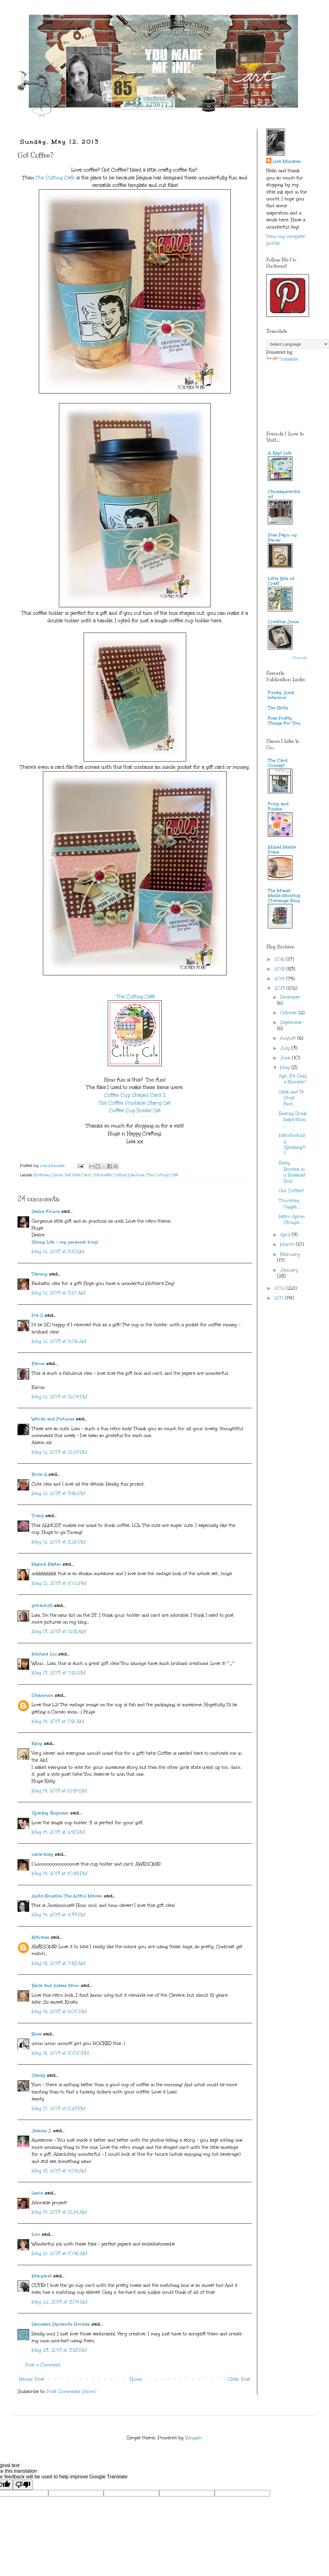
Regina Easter (46, 1564)
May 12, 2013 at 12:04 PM (59, 1397)
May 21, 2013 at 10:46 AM (59, 2253)
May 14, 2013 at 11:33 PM (59, 1915)
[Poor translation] (23, 2485)
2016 (280, 959)
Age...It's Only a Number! (293, 1079)
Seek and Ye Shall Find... (291, 1098)
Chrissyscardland (284, 494)
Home (136, 2379)
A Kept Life (279, 453)
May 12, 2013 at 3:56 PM (59, 1493)
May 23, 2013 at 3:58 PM (59, 2350)
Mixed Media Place (282, 849)
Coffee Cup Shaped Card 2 (135, 1095)
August (288, 1038)
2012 (280, 1288)
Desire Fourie (46, 1211)
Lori (36, 2234)
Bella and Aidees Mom (55, 1985)
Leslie (37, 2193)
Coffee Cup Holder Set (135, 1110)
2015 (280, 969)
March (288, 1244)
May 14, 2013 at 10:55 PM (59, 1873)
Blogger (193, 2438)
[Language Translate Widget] (297, 344)
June (286, 1058)
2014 (280, 979)
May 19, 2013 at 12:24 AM (59, 2212)
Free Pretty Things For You (284, 720)
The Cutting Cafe (55, 177)
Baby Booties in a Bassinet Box (292, 1172)
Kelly (38, 1744)
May (285, 1067)
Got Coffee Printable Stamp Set (135, 1103)
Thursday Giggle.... (289, 1203)
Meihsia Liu (44, 1654)
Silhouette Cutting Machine (118, 1175)
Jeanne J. (42, 2131)
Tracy (38, 1516)
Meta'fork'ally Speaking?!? (292, 1144)
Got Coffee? (291, 1191)
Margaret (42, 2276)
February (290, 1254)
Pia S (37, 1315)
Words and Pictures (53, 1419)
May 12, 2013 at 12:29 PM (59, 1452)
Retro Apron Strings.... (292, 1219)
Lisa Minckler (287, 161)
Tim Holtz (278, 708)
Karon (38, 1364)
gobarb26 (42, 1606)
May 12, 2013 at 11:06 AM (59, 1341)
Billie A (39, 1474)
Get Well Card (78, 1175)
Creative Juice (283, 622)
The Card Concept (277, 762)
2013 (280, 988)
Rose (37, 2034)
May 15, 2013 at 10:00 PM (60, 2053)
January (289, 1270)
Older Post (238, 2379)
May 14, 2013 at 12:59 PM (59, 1791)
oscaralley (42, 1854)
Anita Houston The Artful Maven (67, 1896)
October (289, 1013)
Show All (299, 658)
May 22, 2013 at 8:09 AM (59, 2302)
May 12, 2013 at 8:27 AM (59, 1293)
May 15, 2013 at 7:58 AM (59, 1963)
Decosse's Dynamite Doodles (61, 2324)
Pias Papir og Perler (282, 537)
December (290, 997)
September (291, 1022)
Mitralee (40, 1937)
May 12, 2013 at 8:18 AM (58, 1252)
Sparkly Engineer (50, 1813)
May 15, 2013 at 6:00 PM (59, 2011)
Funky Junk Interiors (281, 695)
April (286, 1235)
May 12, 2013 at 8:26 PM (59, 1542)
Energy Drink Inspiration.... (293, 1119)
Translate (282, 359)
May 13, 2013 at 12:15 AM (59, 1631)
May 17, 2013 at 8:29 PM (59, 2109)
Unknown (42, 1695)
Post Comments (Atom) (71, 2391)
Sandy (38, 2075)
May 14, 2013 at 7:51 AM (58, 1721)
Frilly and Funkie (278, 806)
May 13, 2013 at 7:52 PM (59, 1673)
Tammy (40, 1274)
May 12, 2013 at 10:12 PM (59, 1583)
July (285, 1048)
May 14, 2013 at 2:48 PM (58, 1832)
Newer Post (31, 2379)
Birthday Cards (48, 1175)
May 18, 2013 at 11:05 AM (59, 2171)
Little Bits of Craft (281, 581)
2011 (279, 1298)
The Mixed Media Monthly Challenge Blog (284, 896)
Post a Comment (42, 2365)
